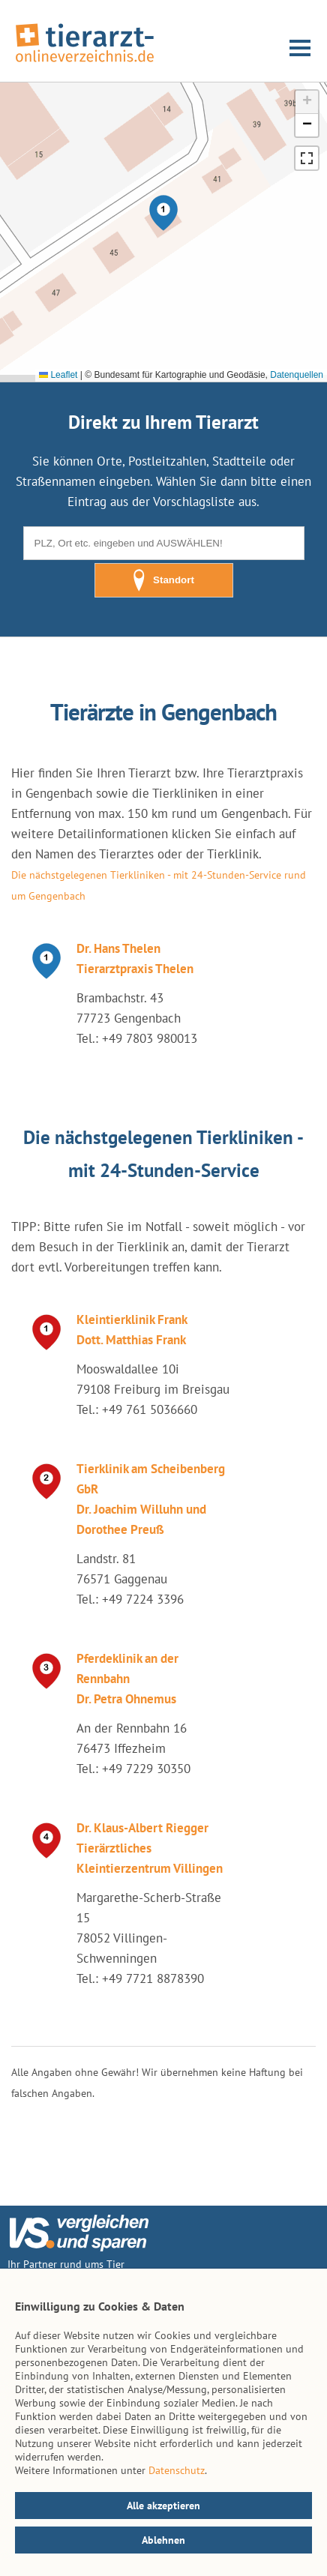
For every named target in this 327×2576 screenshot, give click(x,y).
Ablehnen (163, 2540)
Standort (163, 580)
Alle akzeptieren (163, 2505)
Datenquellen (296, 375)
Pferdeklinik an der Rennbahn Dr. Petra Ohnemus (127, 1678)
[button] (163, 213)
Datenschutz (176, 2470)
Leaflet (58, 375)
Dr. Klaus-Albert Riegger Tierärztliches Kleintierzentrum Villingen (149, 1848)
